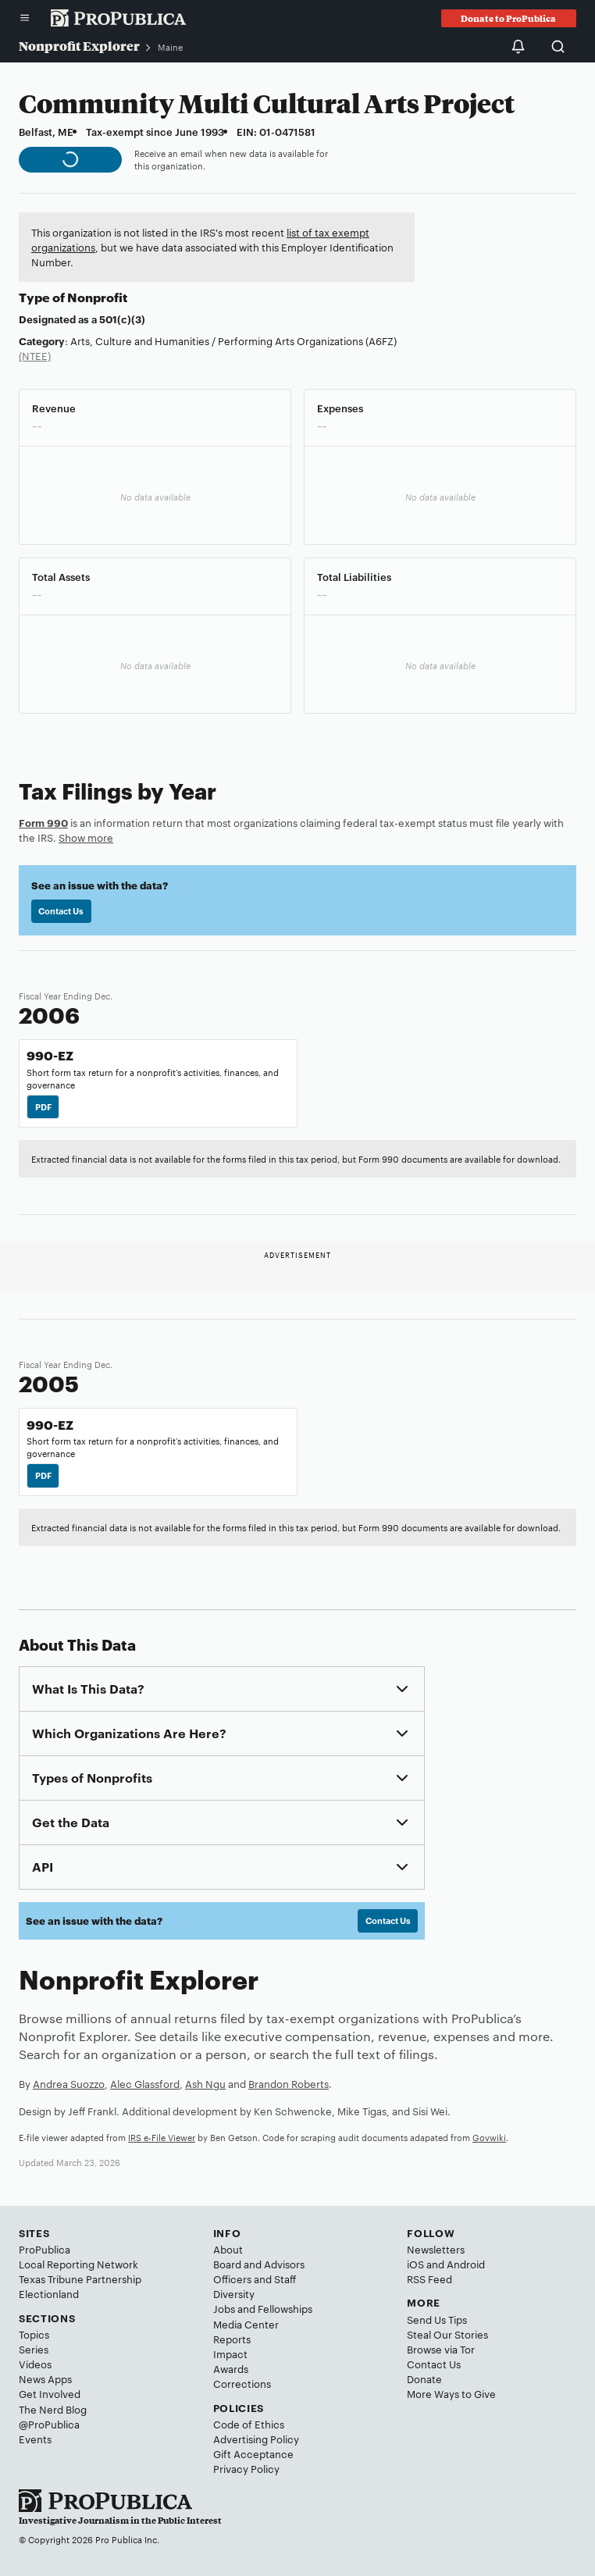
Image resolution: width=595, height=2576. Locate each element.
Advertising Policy (256, 2439)
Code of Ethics (248, 2424)
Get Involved (49, 2393)
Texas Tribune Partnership (80, 2278)
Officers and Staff (254, 2278)
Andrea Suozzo (69, 2083)
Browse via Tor (441, 2349)
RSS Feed (429, 2278)
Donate (424, 2378)
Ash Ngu (205, 2083)
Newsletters (436, 2249)
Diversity (234, 2293)
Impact (230, 2353)
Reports (232, 2339)
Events (35, 2439)
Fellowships (285, 2308)
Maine (170, 47)
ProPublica (44, 2249)
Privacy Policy (246, 2468)
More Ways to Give (451, 2393)
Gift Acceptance (253, 2453)
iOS (415, 2264)
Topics (34, 2334)
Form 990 (43, 822)
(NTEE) (35, 355)
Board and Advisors (259, 2264)
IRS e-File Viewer (161, 2137)
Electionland (49, 2293)
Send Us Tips (437, 2319)
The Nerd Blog (53, 2409)
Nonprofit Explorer (79, 46)
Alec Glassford (145, 2083)
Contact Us (61, 910)
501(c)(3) (122, 319)
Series (33, 2349)
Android (466, 2264)
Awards (230, 2368)
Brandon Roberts (288, 2083)
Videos (35, 2364)
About (228, 2249)
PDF (43, 1106)
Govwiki (489, 2137)
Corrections (242, 2383)
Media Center (246, 2324)
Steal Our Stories (447, 2334)
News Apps (45, 2378)
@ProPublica (49, 2424)
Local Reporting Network (78, 2264)
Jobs (224, 2308)
